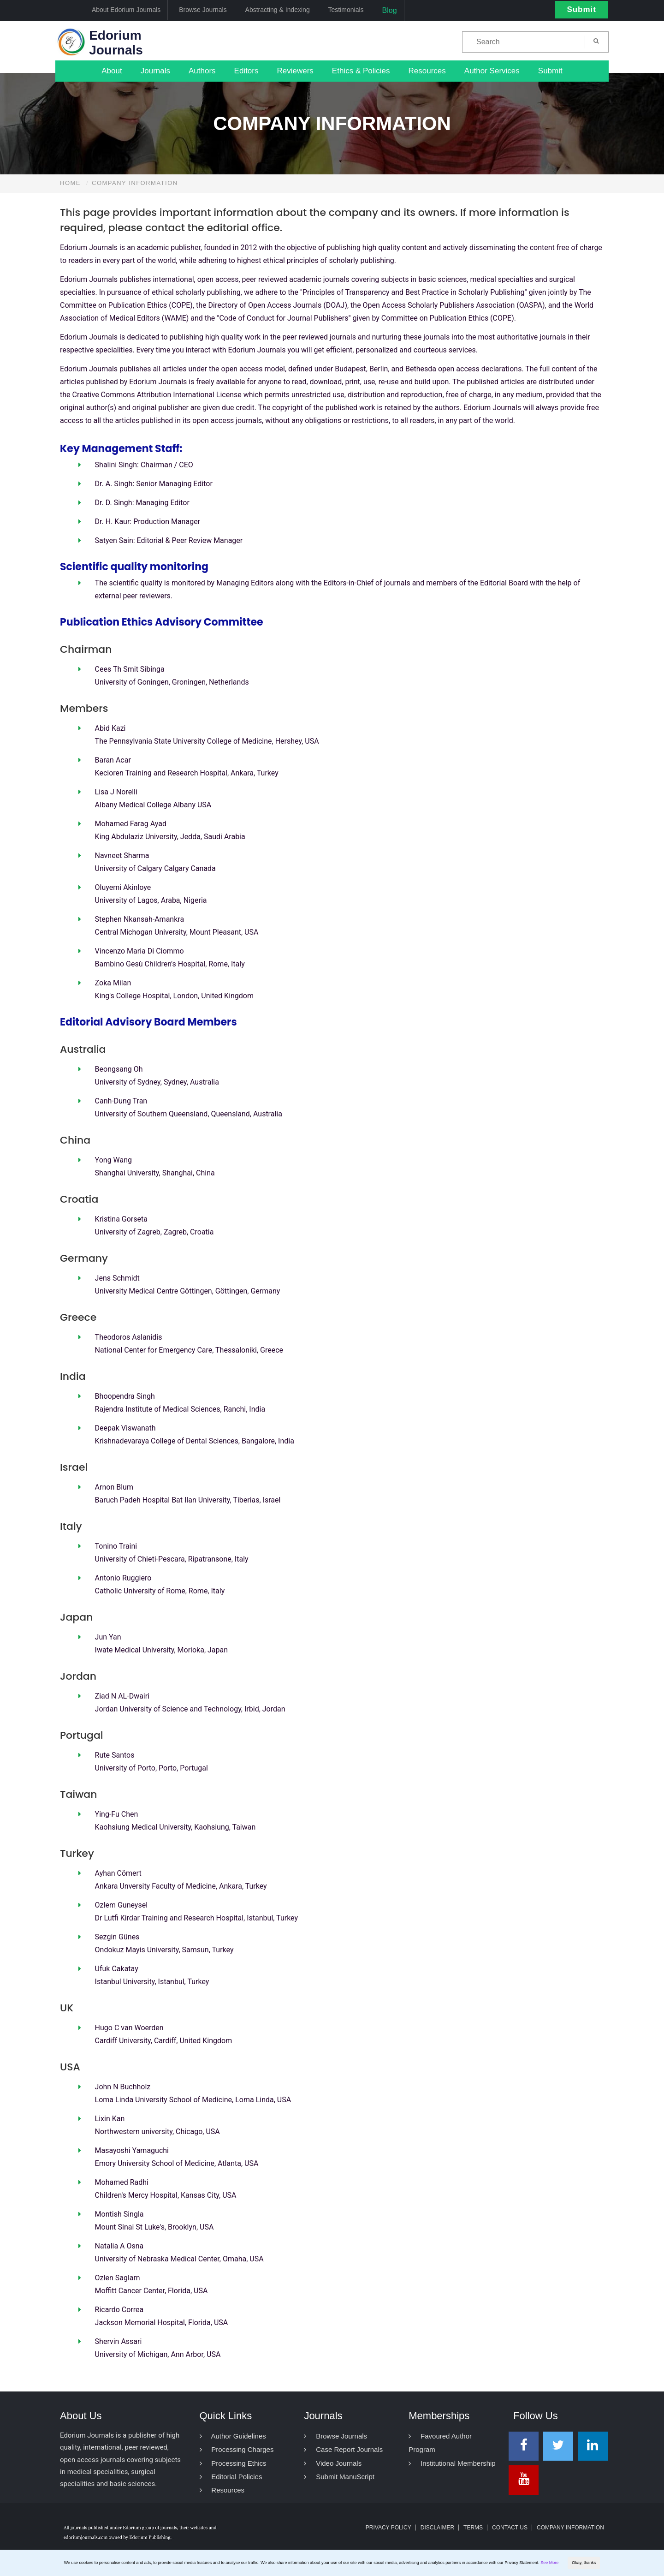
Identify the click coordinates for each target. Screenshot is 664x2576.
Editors (246, 70)
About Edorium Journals (126, 9)
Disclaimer (437, 2527)
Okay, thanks (584, 2562)
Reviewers (295, 70)
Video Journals (333, 2463)
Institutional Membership (452, 2463)
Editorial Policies (231, 2477)
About (111, 70)
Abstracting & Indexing (277, 9)
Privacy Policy (388, 2527)
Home (70, 182)
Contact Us (510, 2527)
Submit (581, 9)
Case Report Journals (343, 2449)
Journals (155, 70)
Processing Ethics (233, 2463)
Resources (427, 70)
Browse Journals (203, 9)
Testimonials (346, 9)
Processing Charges (237, 2449)
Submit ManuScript (339, 2477)
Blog (389, 10)
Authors (202, 70)
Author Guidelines (233, 2436)
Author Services (492, 70)
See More (549, 2562)
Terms (473, 2527)
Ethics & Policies (361, 70)
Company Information (570, 2527)
